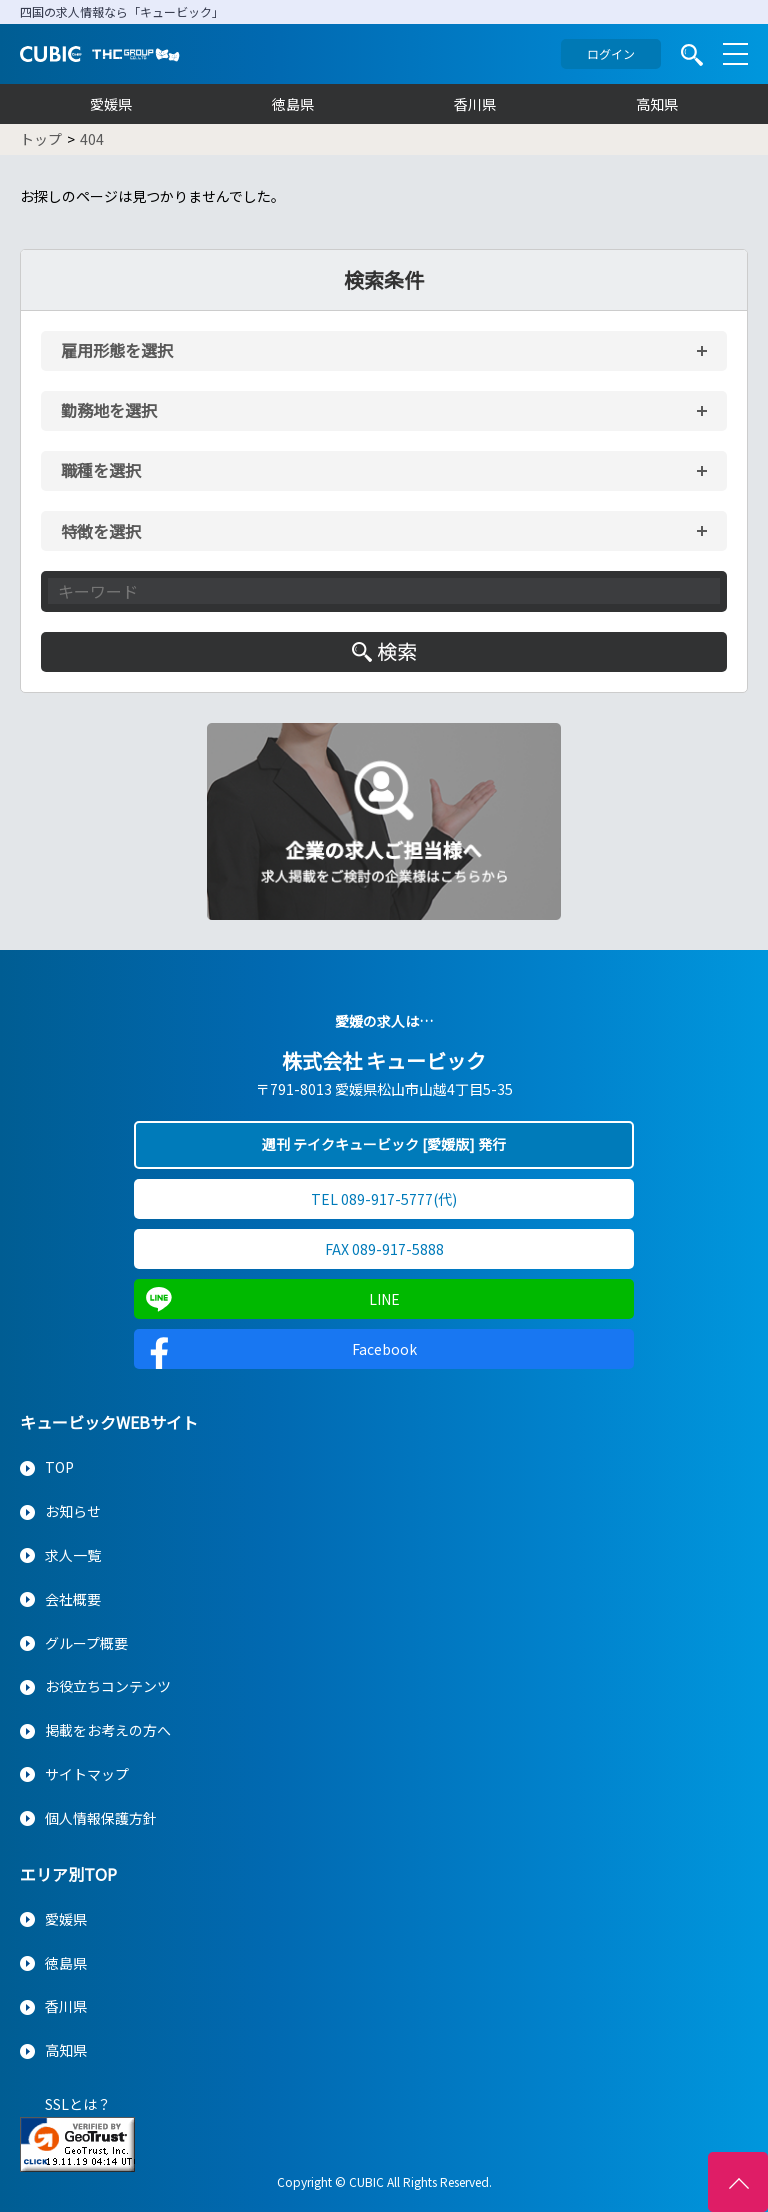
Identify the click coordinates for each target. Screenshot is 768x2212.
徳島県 (293, 104)
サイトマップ (87, 1774)
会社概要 (73, 1599)
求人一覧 (73, 1555)
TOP (59, 1467)
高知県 (657, 104)
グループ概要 (86, 1643)
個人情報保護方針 (101, 1818)
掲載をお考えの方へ (108, 1730)
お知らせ (73, 1511)
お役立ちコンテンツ (108, 1686)
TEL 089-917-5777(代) (384, 1199)
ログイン (611, 53)
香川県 (475, 104)
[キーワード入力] (384, 591)
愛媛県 (111, 104)
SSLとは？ (78, 2104)
